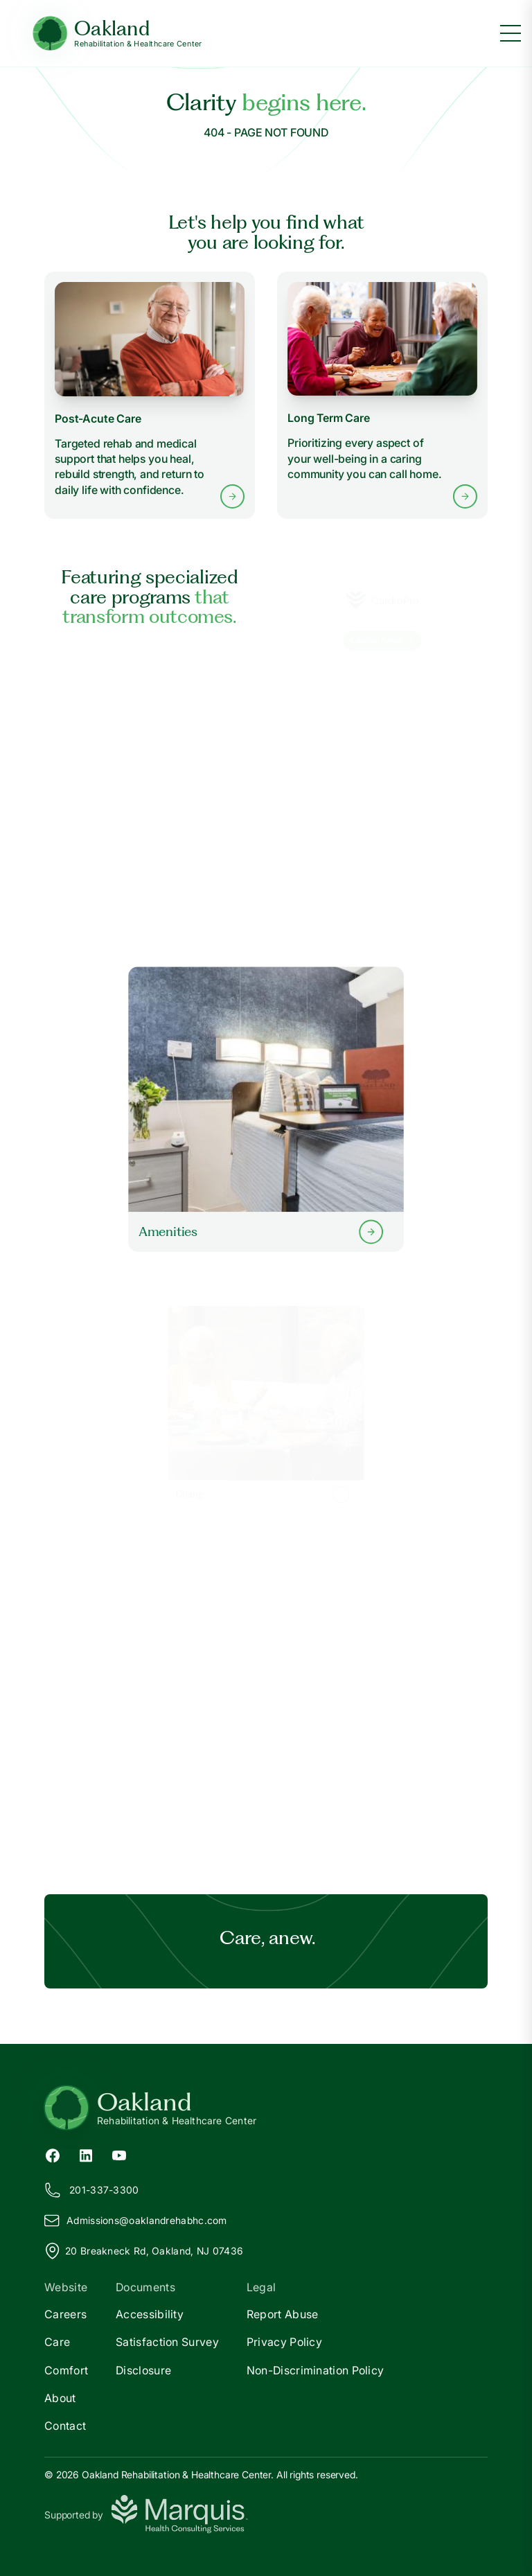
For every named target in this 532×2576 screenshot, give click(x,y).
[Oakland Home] (117, 33)
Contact (65, 2426)
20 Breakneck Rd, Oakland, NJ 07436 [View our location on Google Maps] (143, 2251)
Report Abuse (283, 2314)
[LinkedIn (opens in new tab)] (86, 2154)
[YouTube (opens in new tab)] (119, 2154)
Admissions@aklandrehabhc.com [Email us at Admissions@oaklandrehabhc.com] (135, 2220)
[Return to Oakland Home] (266, 2107)
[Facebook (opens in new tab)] (52, 2154)
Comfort (66, 2370)
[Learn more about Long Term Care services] (382, 395)
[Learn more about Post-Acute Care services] (149, 395)
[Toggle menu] (510, 33)
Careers (65, 2314)
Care (57, 2342)
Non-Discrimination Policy (315, 2370)
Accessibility (150, 2314)
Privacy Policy (284, 2342)
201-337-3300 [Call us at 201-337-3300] (91, 2190)
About (60, 2398)
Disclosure (143, 2370)
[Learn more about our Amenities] (266, 1109)
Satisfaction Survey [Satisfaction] (167, 2342)
